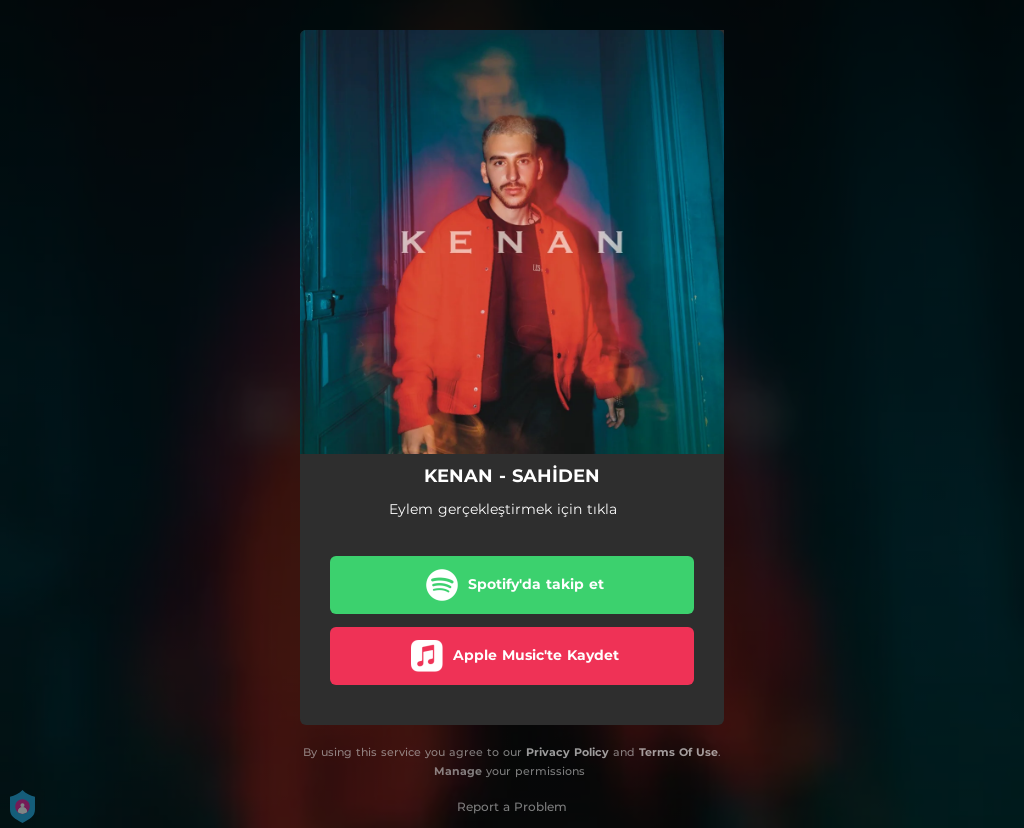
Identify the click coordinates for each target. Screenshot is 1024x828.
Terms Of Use (678, 752)
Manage (458, 771)
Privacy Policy (567, 752)
